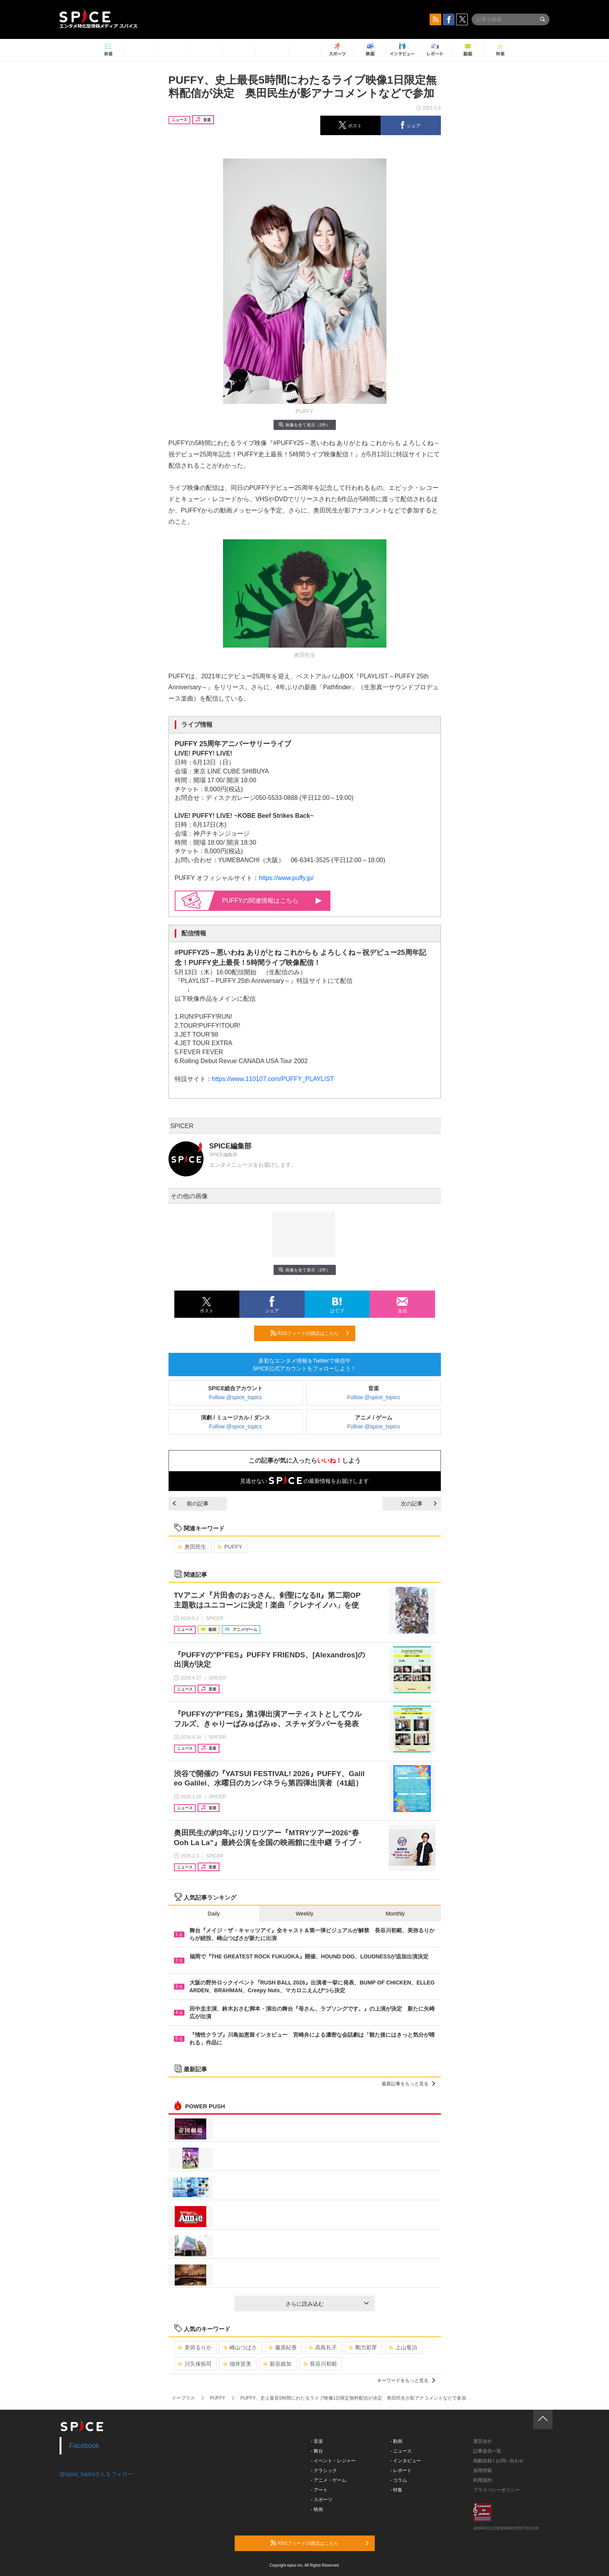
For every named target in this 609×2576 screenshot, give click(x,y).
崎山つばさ (240, 2347)
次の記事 (419, 1503)
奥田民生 (192, 1547)
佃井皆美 (237, 2364)
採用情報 (482, 2470)
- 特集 (396, 2490)
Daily (214, 1913)
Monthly (395, 1913)
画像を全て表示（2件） (304, 424)
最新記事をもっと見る (408, 2084)
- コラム (398, 2480)
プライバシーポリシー (496, 2490)
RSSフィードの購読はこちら (309, 1333)
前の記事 (191, 1503)
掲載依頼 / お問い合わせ (498, 2460)
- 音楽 (317, 2441)
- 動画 (396, 2441)
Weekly (305, 1913)
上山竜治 (403, 2347)
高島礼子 (323, 2347)
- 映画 (317, 2509)
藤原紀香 (283, 2347)
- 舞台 (317, 2451)
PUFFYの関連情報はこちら (272, 900)
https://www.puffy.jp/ (286, 878)
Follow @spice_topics (235, 1397)
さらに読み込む (327, 2304)
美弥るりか (195, 2347)
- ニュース (401, 2451)
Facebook (84, 2445)
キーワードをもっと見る (406, 2380)
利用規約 (482, 2480)
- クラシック (324, 2470)
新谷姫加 (277, 2364)
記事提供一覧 (487, 2451)
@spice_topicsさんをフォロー (96, 2474)
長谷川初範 (320, 2364)
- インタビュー (405, 2460)
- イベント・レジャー (333, 2460)
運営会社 (482, 2441)
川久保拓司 (195, 2364)
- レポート (401, 2470)
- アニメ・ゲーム (328, 2480)
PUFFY (230, 1547)
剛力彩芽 (363, 2347)
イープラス (183, 2398)
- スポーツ (321, 2499)
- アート (319, 2490)
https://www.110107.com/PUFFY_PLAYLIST (273, 1079)
